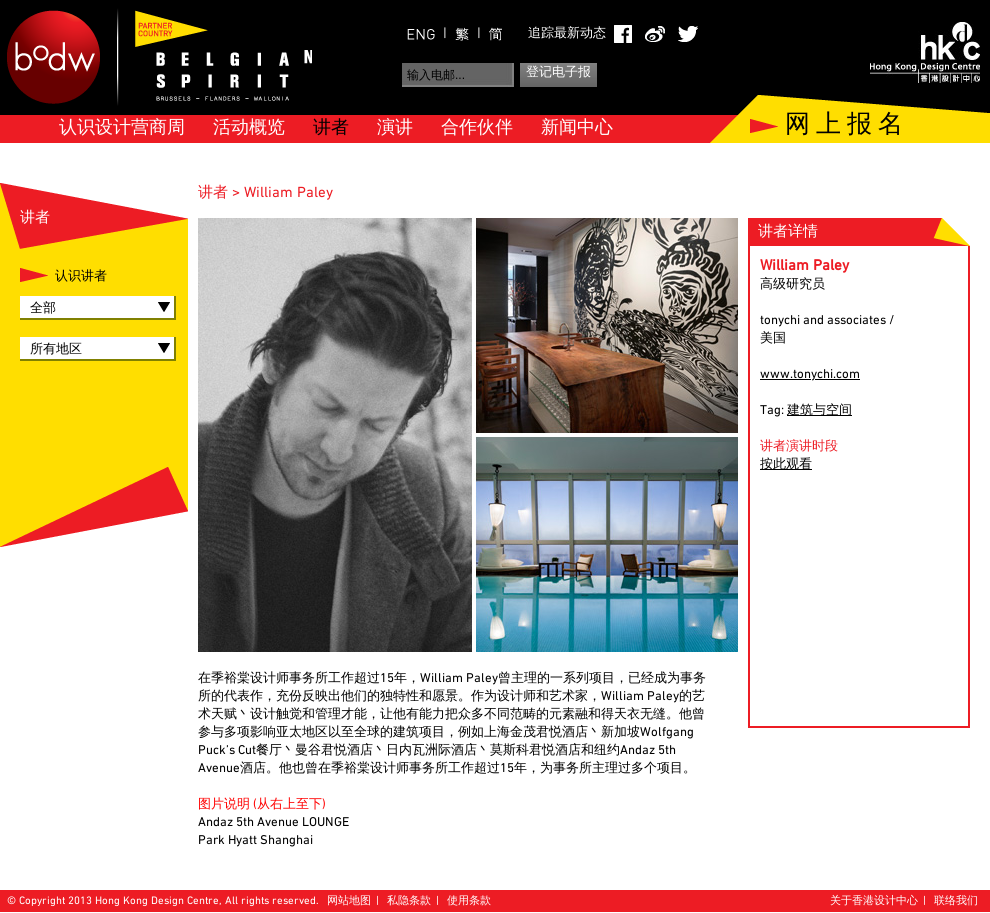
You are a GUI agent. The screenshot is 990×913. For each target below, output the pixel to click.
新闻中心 (577, 128)
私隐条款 (409, 901)
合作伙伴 (477, 128)
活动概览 (249, 128)
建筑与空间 (819, 411)
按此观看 (786, 465)
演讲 (395, 128)
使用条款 (469, 901)
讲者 (331, 128)
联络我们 (956, 901)
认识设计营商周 (122, 128)
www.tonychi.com (810, 375)
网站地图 (349, 901)
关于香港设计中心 (874, 901)
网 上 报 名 (844, 126)
